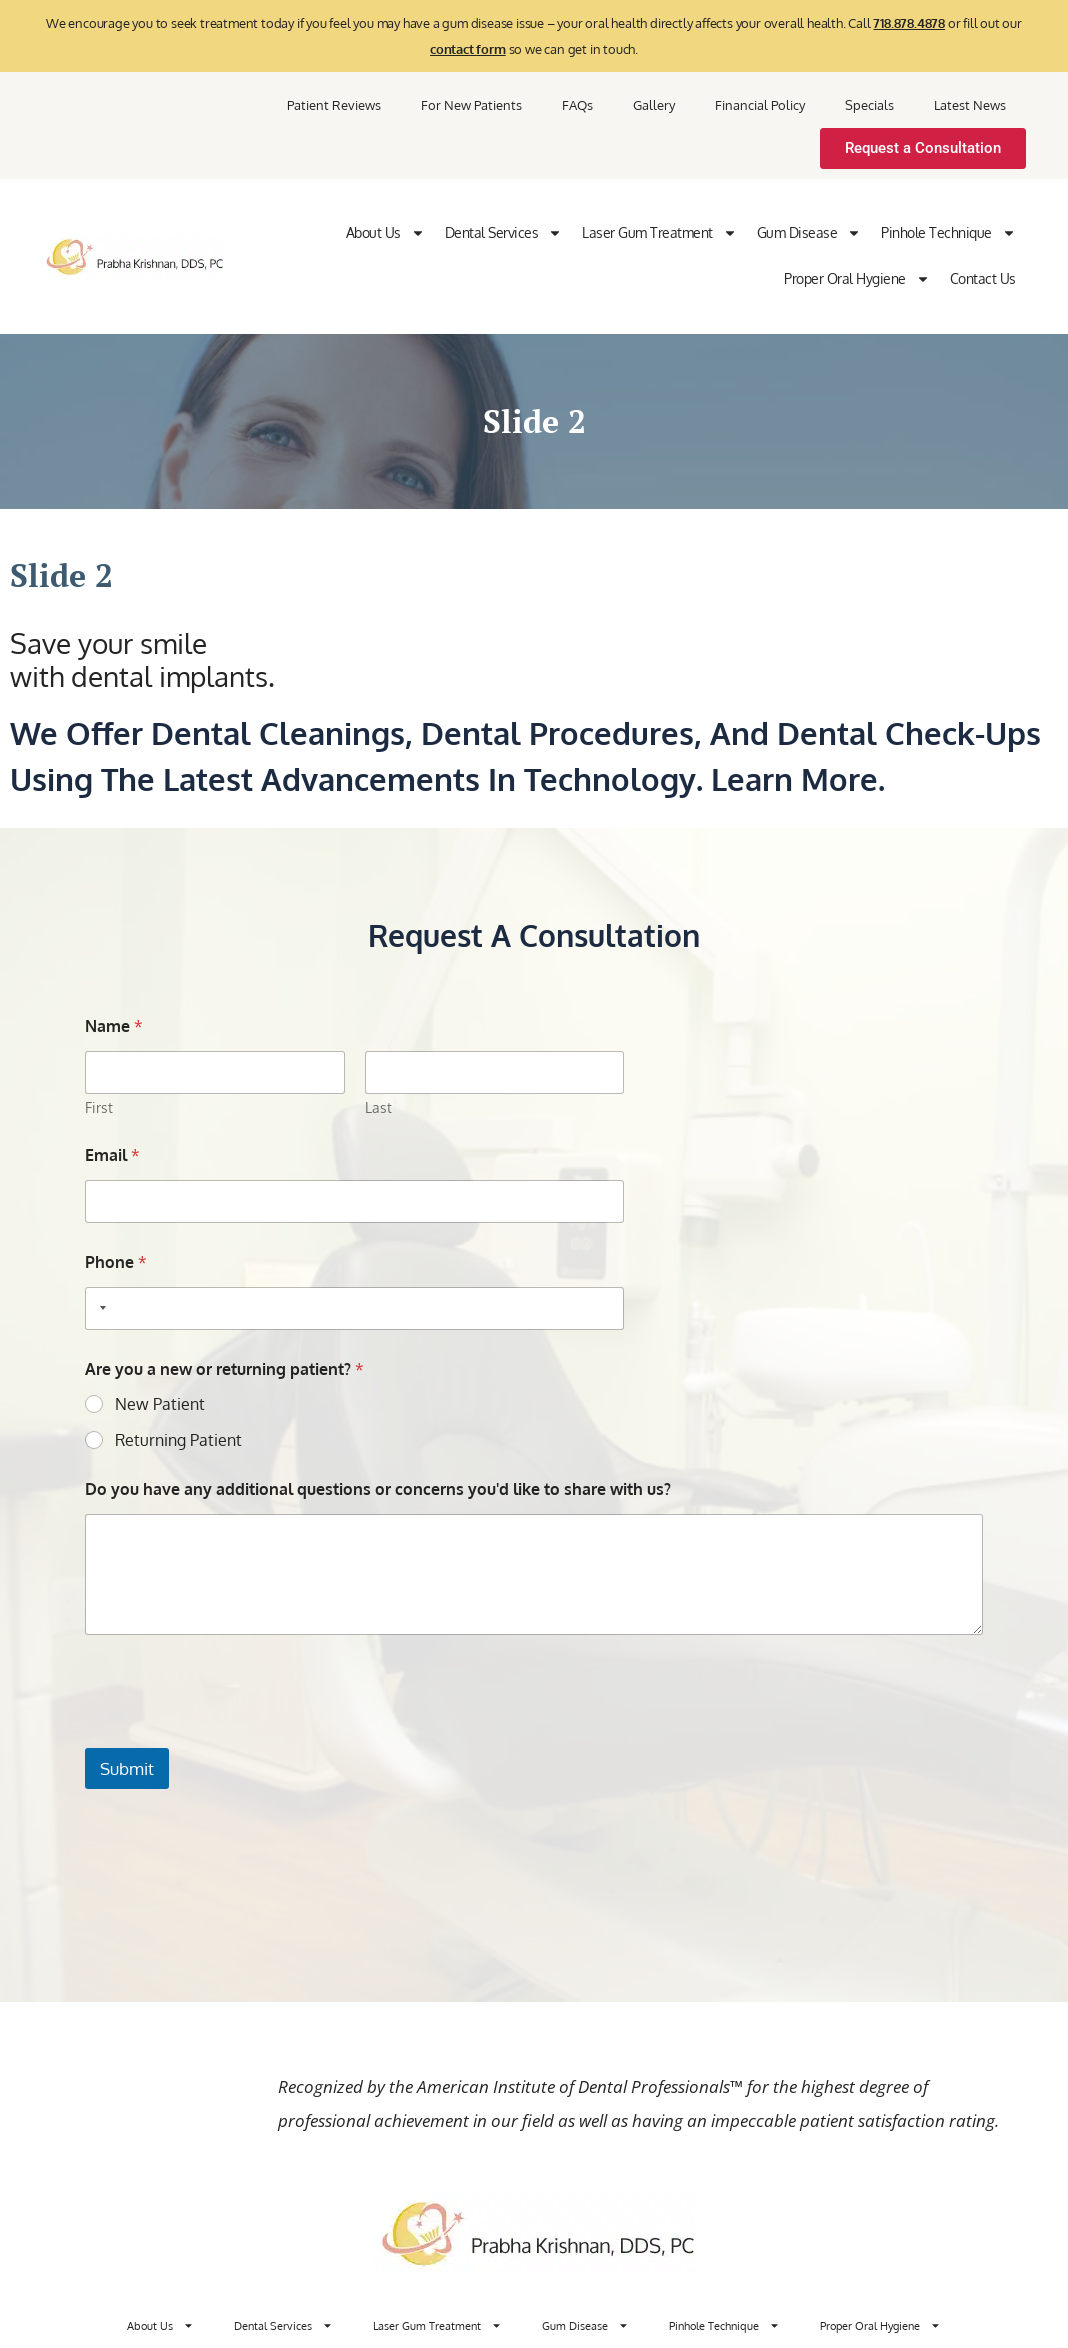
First (99, 1107)
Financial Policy (760, 105)
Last (377, 1107)
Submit (127, 1768)
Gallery (654, 105)
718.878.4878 (909, 23)
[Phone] (354, 1308)
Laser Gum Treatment (659, 233)
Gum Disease (809, 233)
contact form (468, 49)
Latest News (970, 105)
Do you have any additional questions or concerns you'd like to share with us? (378, 1489)
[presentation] (237, 1735)
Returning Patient (178, 1440)
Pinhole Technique (948, 233)
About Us (385, 233)
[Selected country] (99, 1308)
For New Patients (471, 105)
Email (112, 1155)
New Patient (160, 1404)
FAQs (577, 105)
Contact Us (983, 278)
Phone (116, 1262)
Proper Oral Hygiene (857, 279)
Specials (869, 105)
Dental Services (504, 233)
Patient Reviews (334, 105)
